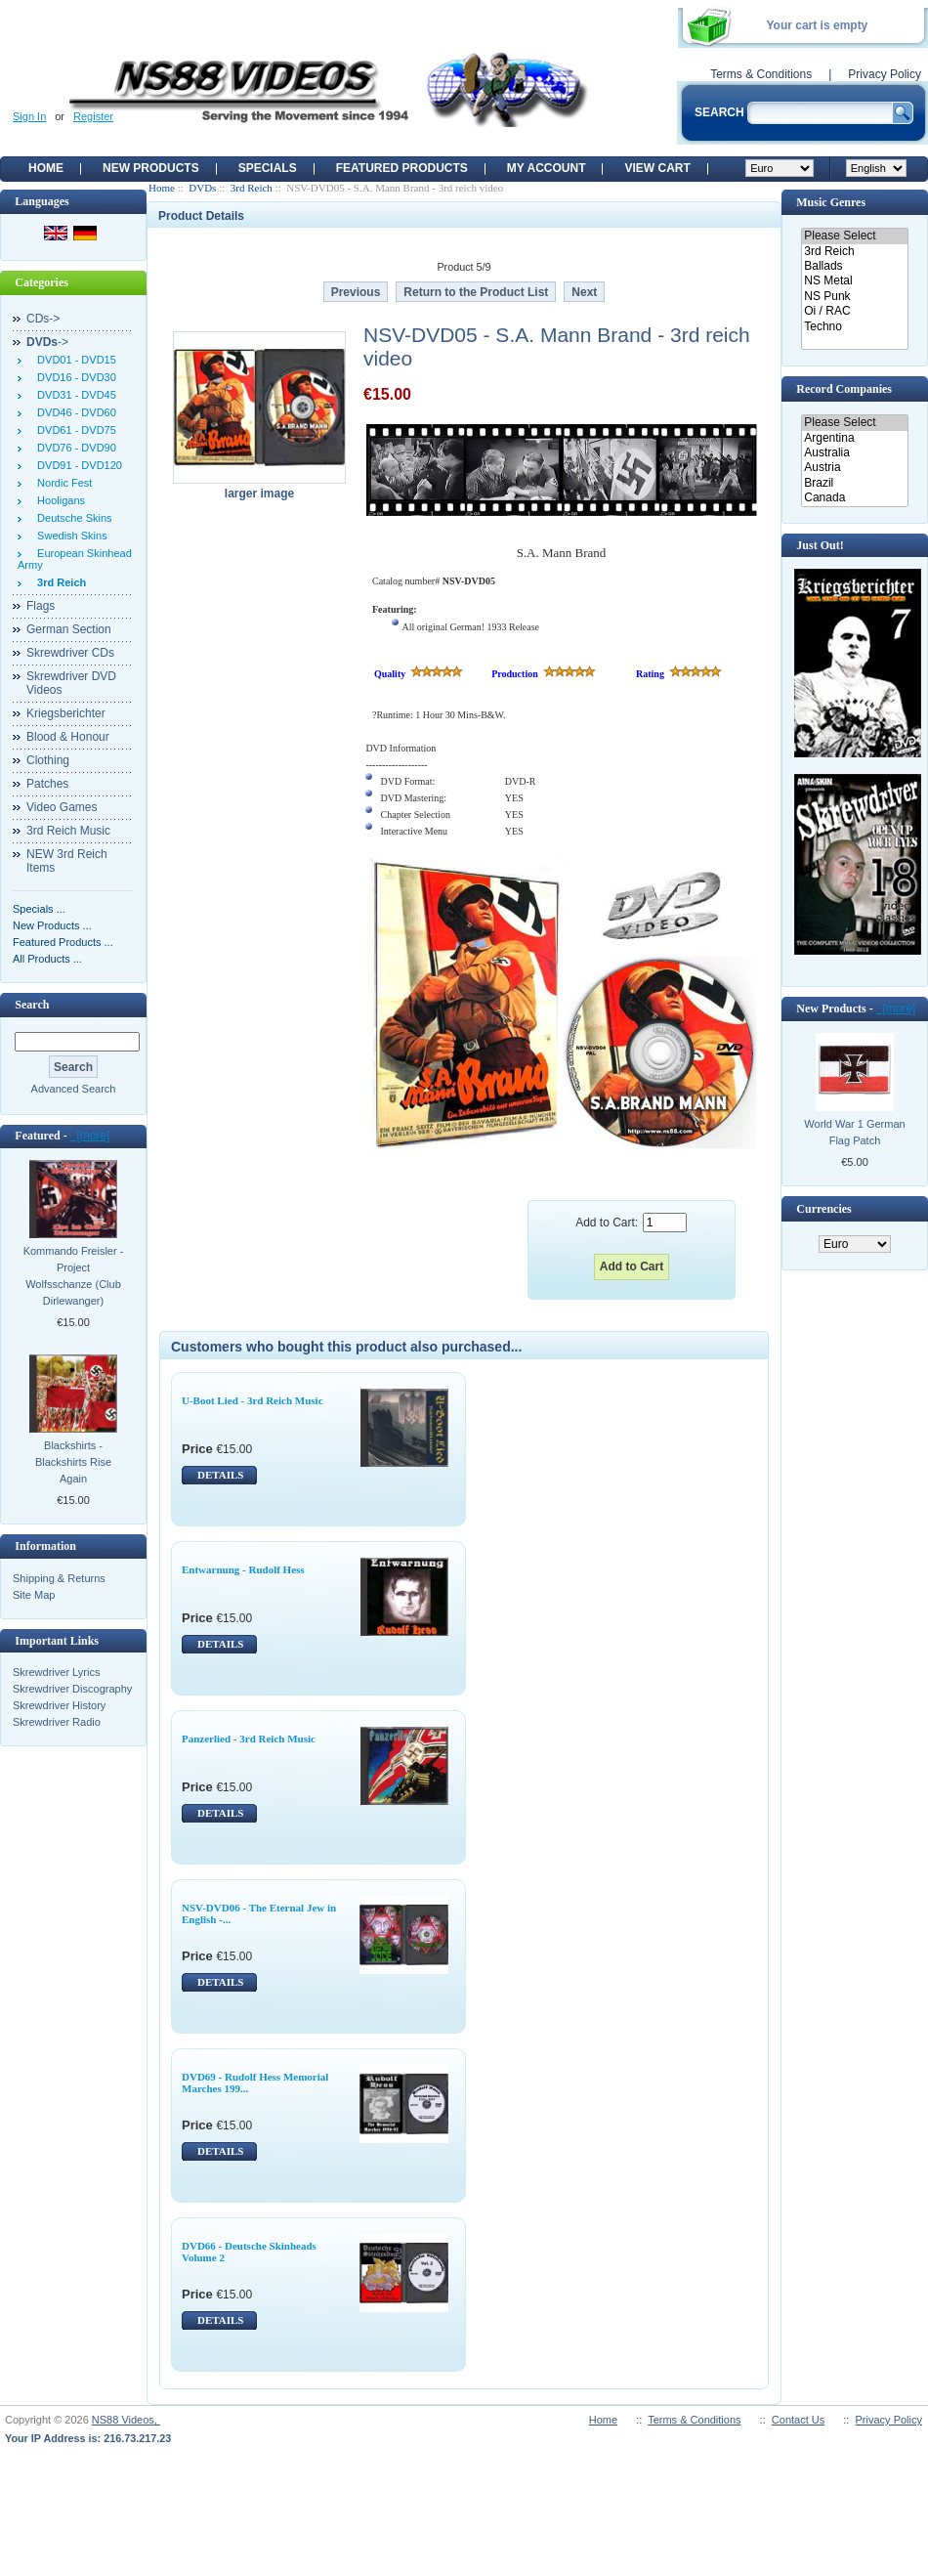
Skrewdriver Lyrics (56, 1672)
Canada (854, 498)
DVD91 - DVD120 (76, 465)
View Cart (657, 168)
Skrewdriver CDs (70, 653)
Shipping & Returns (59, 1578)
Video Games (62, 807)
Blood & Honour (67, 737)
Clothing (47, 760)
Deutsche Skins (71, 518)
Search (32, 1004)
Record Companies (844, 389)
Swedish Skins (69, 535)
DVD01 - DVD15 (73, 359)
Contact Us (798, 2420)
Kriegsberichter (65, 713)
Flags (40, 606)
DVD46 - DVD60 (73, 412)
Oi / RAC (854, 311)
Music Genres (830, 202)
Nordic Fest (61, 483)
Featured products (402, 168)
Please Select (854, 236)
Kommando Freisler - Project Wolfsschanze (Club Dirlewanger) (73, 1276)
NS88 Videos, (126, 2420)
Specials (267, 168)
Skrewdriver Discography (72, 1689)
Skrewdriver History (59, 1705)
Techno (854, 327)
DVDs (202, 187)
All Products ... (47, 959)
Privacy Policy (884, 74)
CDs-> (43, 318)
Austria (854, 467)
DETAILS (220, 1475)
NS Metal (854, 281)
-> (47, 342)
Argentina (854, 438)
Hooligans (58, 500)
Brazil (854, 483)
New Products (151, 168)
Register (93, 116)
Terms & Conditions (761, 74)
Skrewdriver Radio (57, 1722)
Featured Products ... (63, 942)
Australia (854, 453)
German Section (68, 629)
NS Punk (854, 296)
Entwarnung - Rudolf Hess (243, 1569)
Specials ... (39, 909)
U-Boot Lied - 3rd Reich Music (252, 1400)
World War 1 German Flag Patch (854, 1132)
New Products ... (52, 925)
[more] (90, 1135)
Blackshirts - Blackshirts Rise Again (73, 1461)
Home (45, 168)
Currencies (823, 1209)
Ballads (854, 266)
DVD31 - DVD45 (73, 395)
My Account (546, 168)
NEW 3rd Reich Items (66, 861)
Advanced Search (73, 1089)
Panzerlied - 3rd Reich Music (249, 1738)
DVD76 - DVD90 (73, 447)
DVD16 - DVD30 (73, 377)
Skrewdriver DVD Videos (71, 683)
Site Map (34, 1595)
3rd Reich (252, 187)
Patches (47, 784)
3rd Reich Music (68, 830)
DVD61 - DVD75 (73, 430)
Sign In (29, 116)
